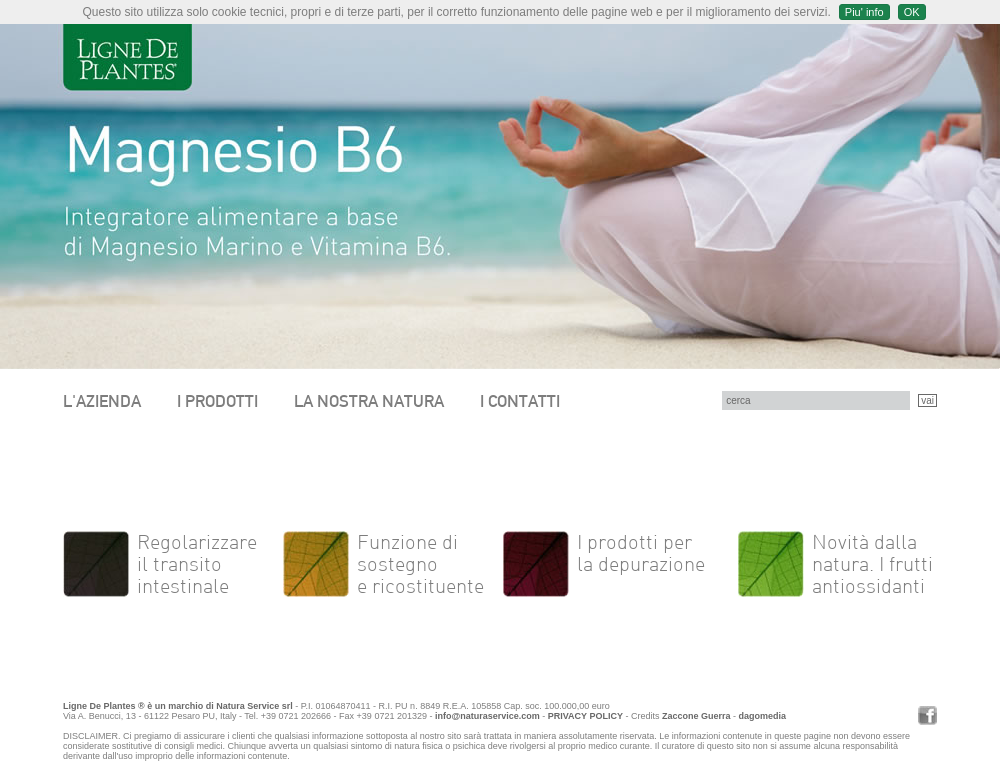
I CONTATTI (520, 401)
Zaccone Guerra (696, 716)
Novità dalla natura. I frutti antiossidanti (872, 564)
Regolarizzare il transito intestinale (197, 564)
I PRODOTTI (217, 401)
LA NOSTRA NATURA (369, 401)
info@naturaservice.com (487, 716)
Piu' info (864, 12)
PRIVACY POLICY (585, 716)
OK (912, 12)
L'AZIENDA (102, 401)
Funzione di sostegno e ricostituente (420, 564)
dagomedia (762, 716)
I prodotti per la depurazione (641, 553)
